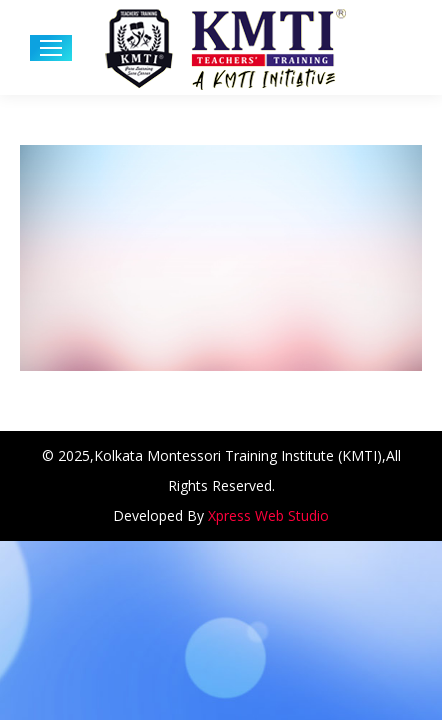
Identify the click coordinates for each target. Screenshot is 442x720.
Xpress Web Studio (268, 515)
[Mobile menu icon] (51, 48)
